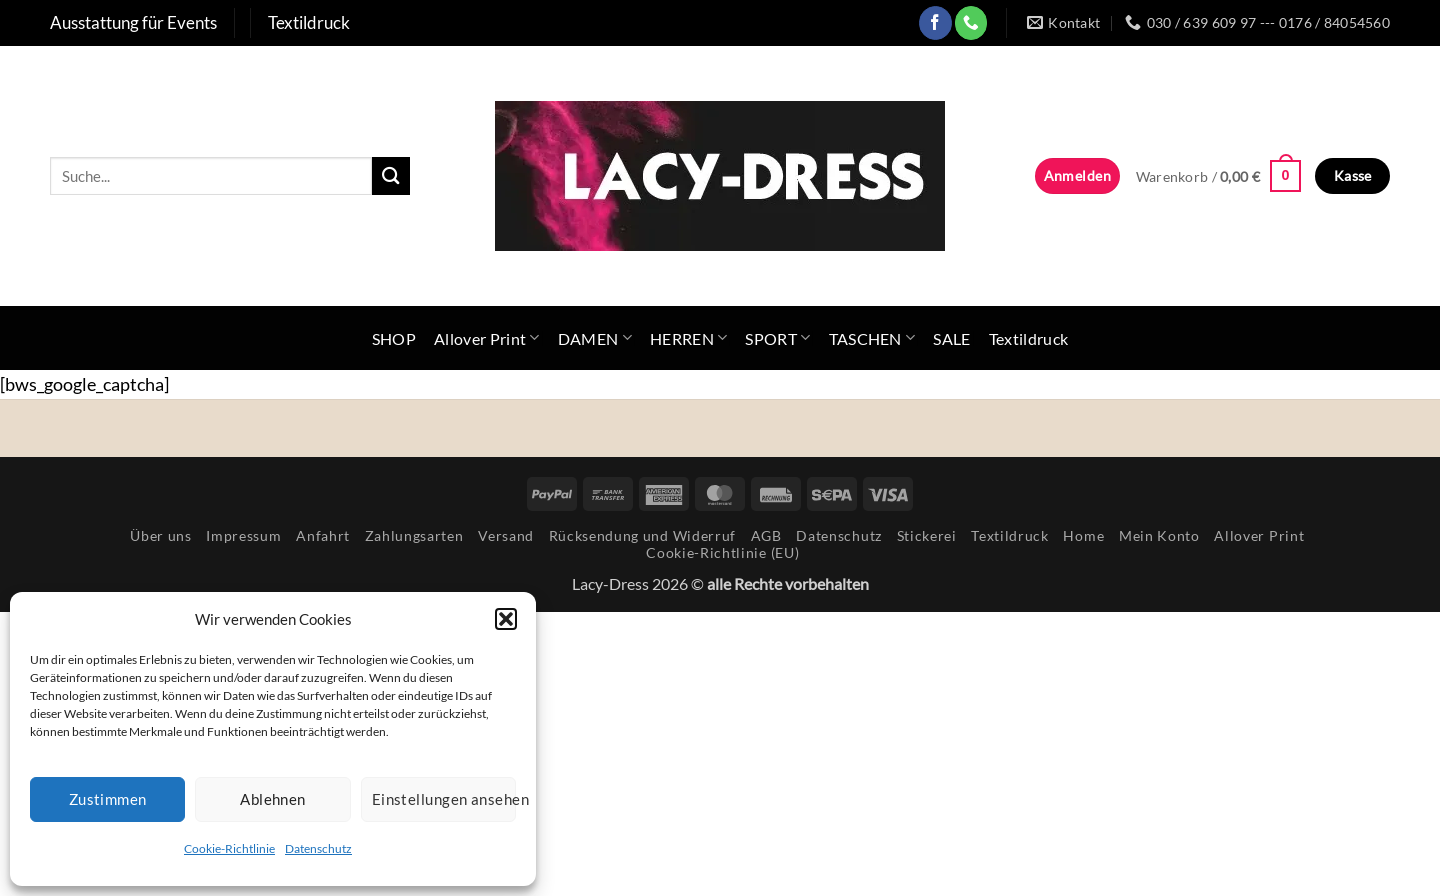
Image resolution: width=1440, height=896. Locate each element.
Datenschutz (318, 848)
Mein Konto (1159, 535)
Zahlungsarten (414, 535)
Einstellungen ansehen (444, 799)
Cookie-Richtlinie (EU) (722, 552)
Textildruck (1029, 338)
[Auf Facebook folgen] (935, 22)
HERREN (688, 337)
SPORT (777, 337)
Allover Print (487, 337)
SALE (951, 338)
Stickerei (927, 535)
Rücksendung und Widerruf (642, 535)
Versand (506, 535)
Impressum (243, 535)
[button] (506, 619)
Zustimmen (108, 799)
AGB (766, 535)
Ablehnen (273, 799)
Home (1083, 535)
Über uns (160, 535)
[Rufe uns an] (971, 22)
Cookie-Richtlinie (229, 848)
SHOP (394, 338)
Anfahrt (323, 535)
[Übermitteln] (391, 175)
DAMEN (595, 337)
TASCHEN (872, 337)
